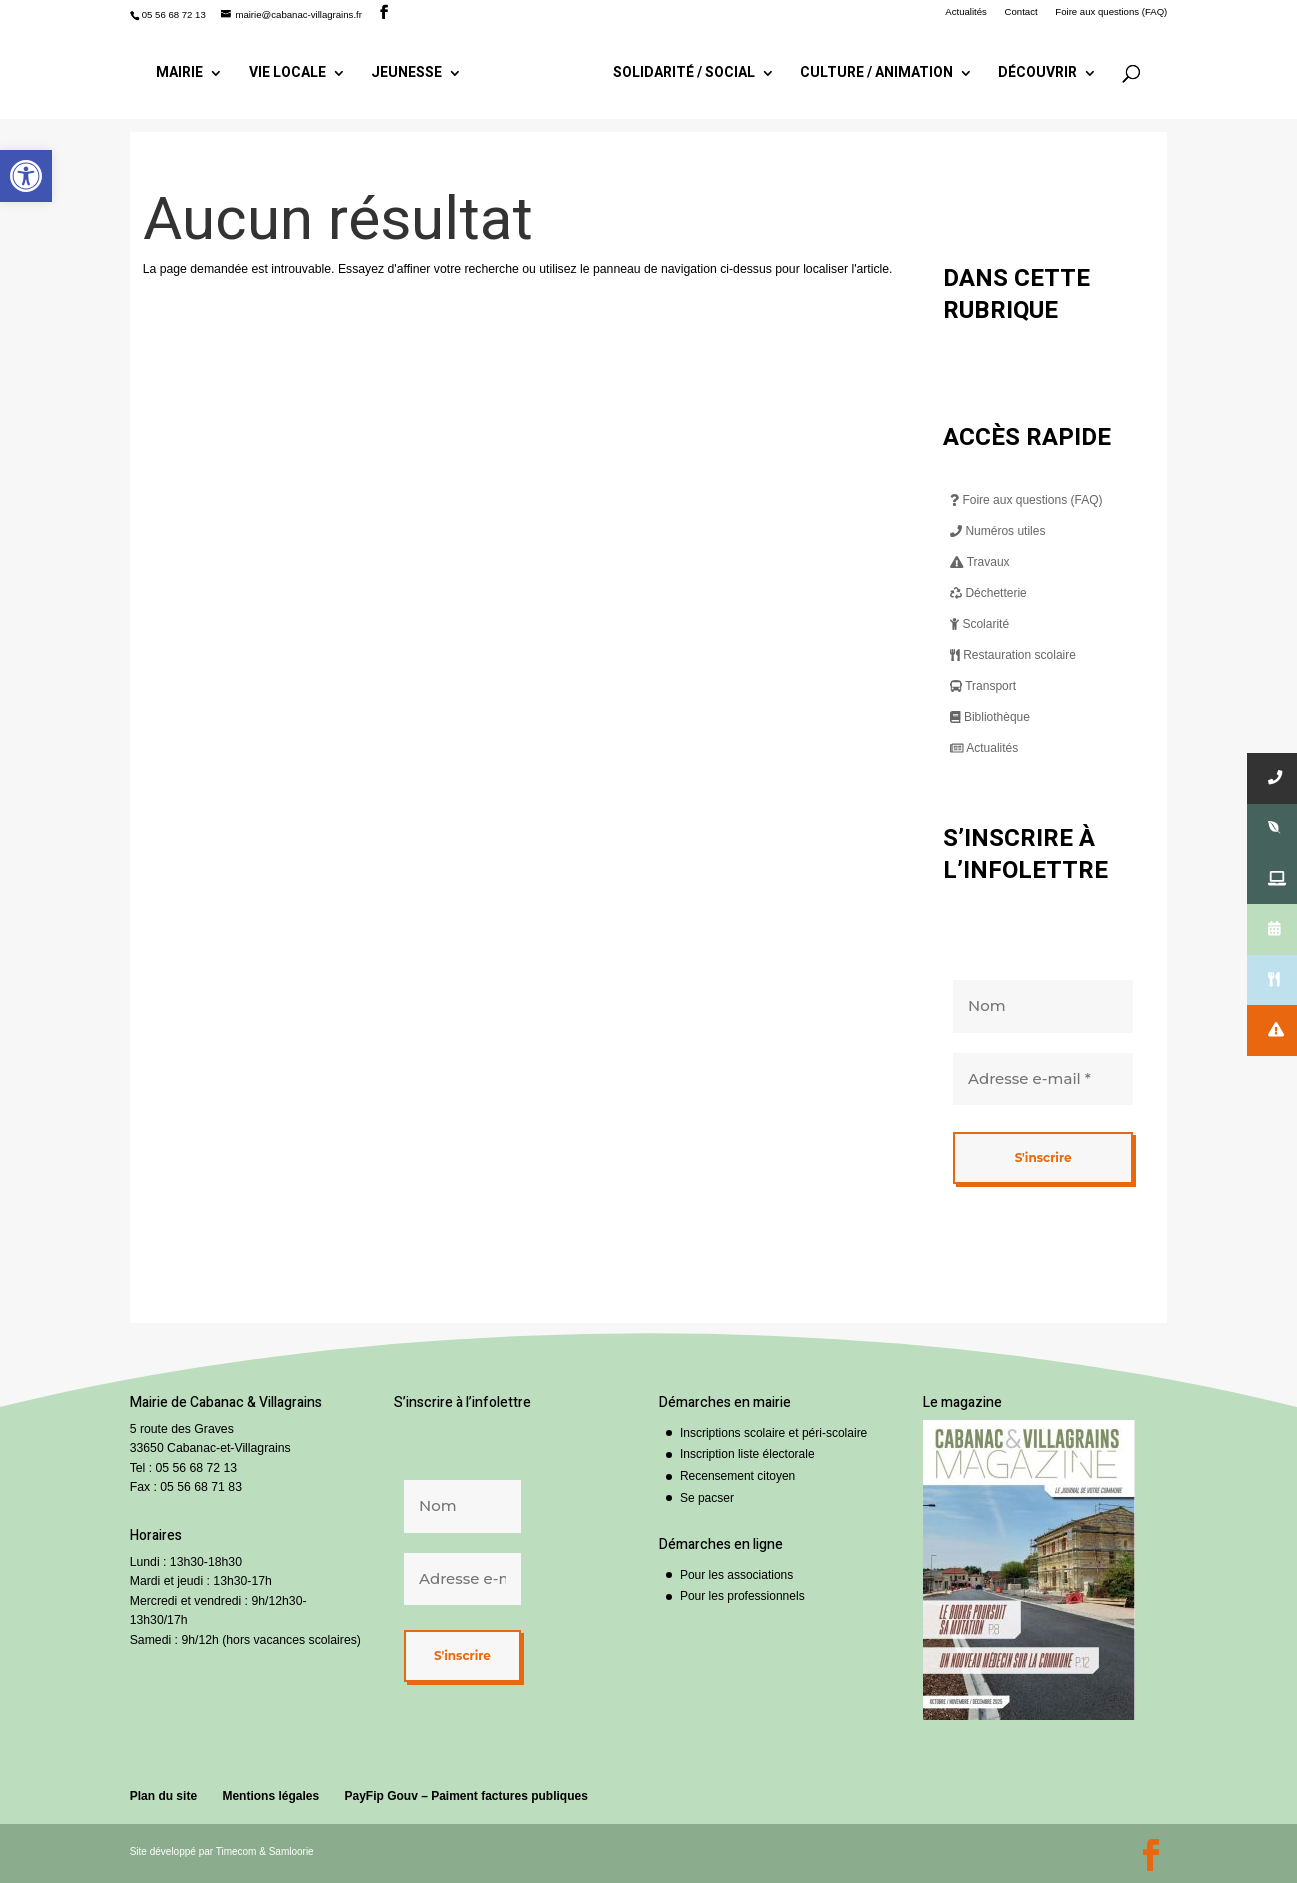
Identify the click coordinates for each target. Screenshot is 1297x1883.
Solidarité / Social (684, 74)
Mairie (179, 74)
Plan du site (163, 1796)
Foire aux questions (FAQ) (1111, 12)
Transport (983, 686)
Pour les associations (736, 1575)
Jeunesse (406, 74)
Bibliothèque (990, 717)
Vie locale (287, 74)
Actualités (966, 12)
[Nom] (1043, 1006)
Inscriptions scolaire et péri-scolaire (773, 1433)
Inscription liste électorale (747, 1454)
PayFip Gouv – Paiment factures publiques (465, 1796)
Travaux (980, 562)
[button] (26, 176)
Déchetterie (988, 593)
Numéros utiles (997, 531)
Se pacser (707, 1498)
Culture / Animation (876, 74)
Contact (1021, 12)
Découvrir (1037, 74)
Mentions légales (270, 1796)
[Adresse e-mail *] (1043, 1078)
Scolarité (979, 624)
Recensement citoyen (737, 1476)
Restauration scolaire (1013, 655)
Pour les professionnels (742, 1596)
